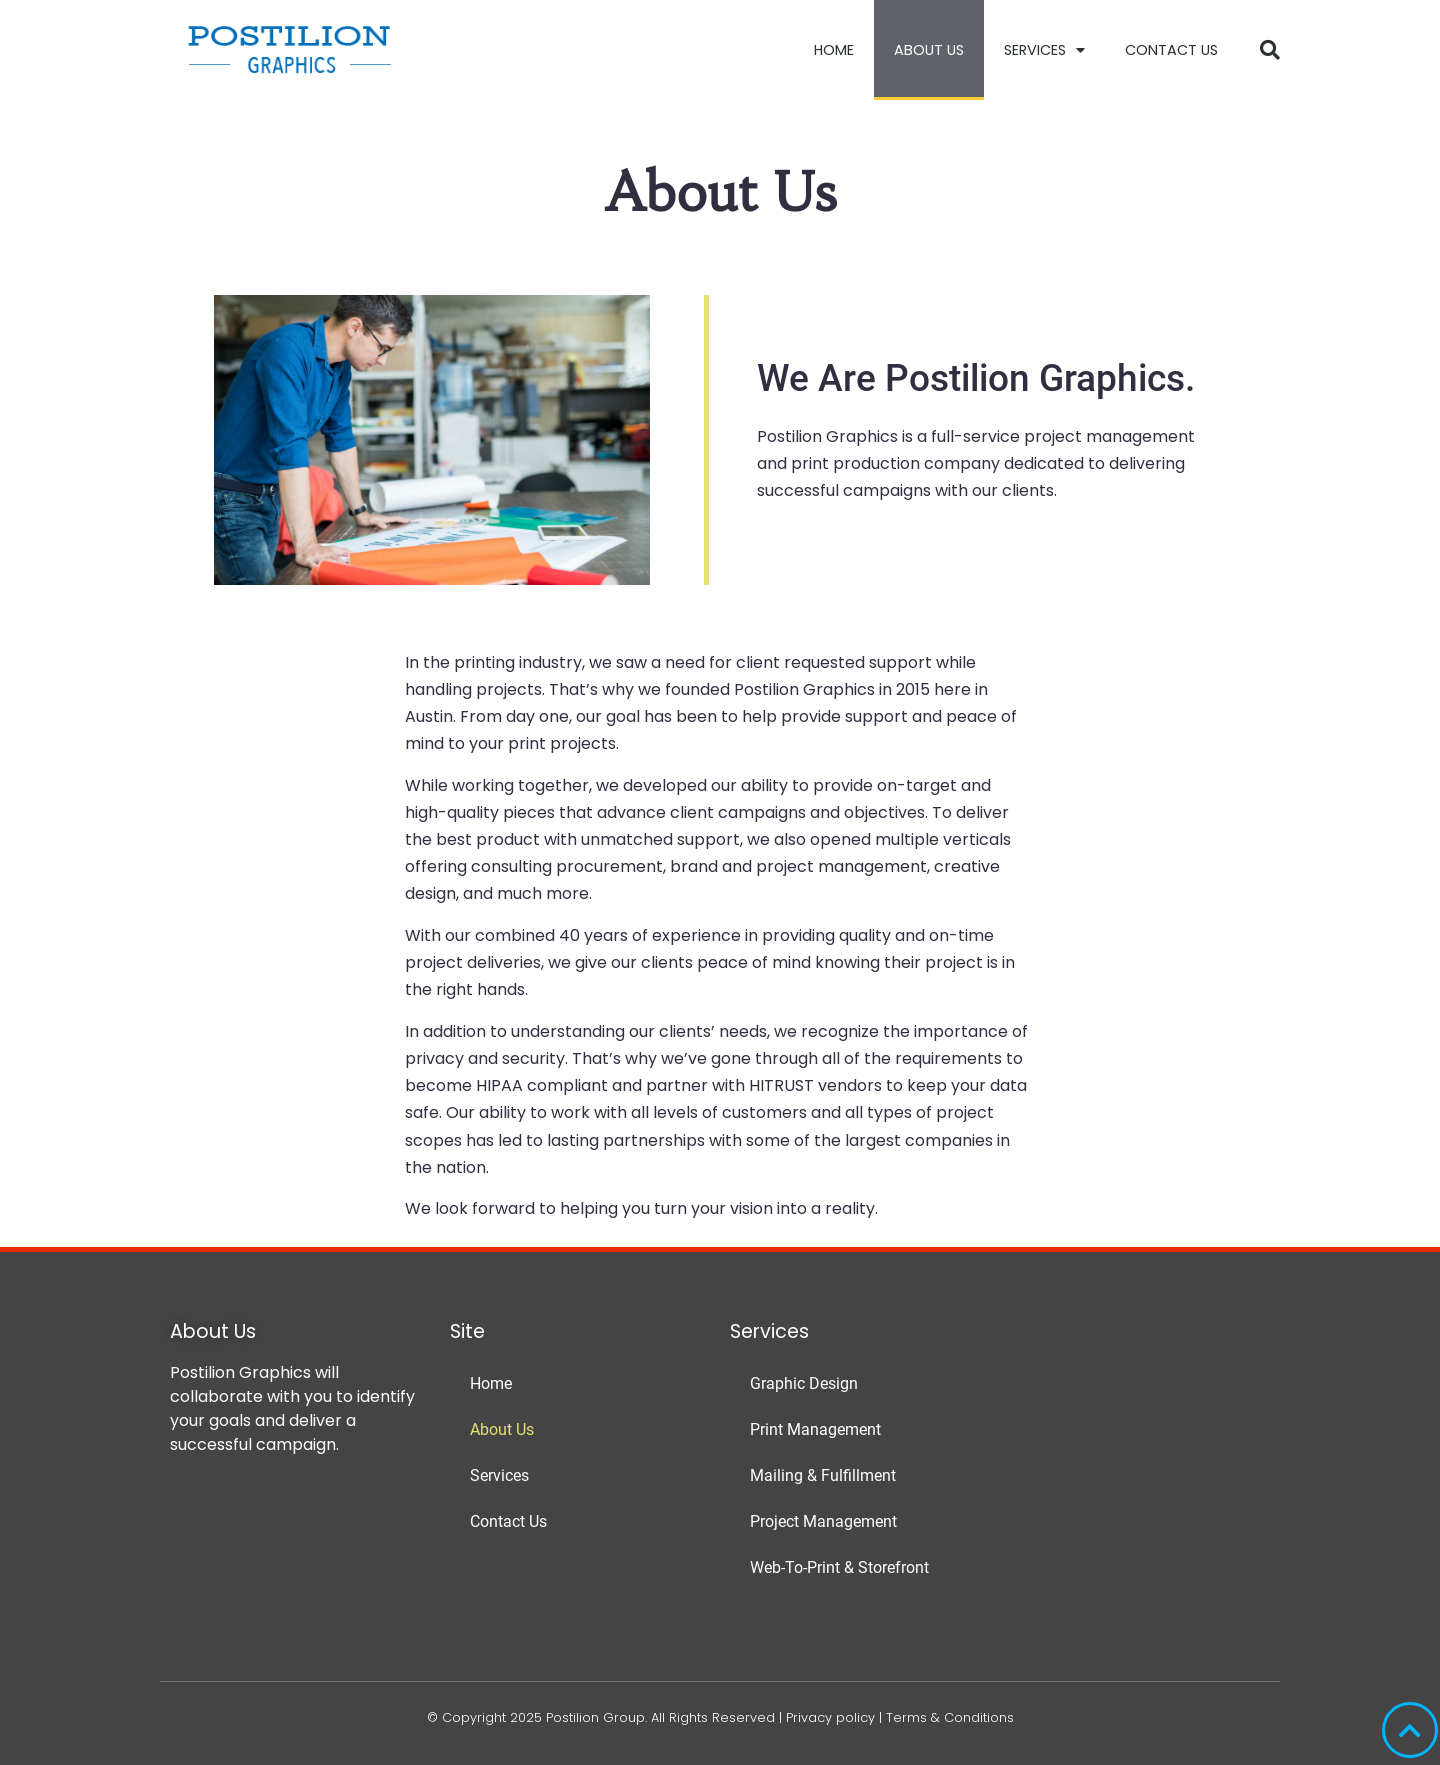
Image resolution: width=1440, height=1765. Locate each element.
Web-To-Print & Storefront (839, 1567)
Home (834, 50)
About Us (929, 50)
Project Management (823, 1521)
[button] (1270, 50)
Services (1044, 50)
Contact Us (1171, 50)
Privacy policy (830, 1717)
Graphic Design (804, 1383)
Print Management (815, 1429)
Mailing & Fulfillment (823, 1475)
